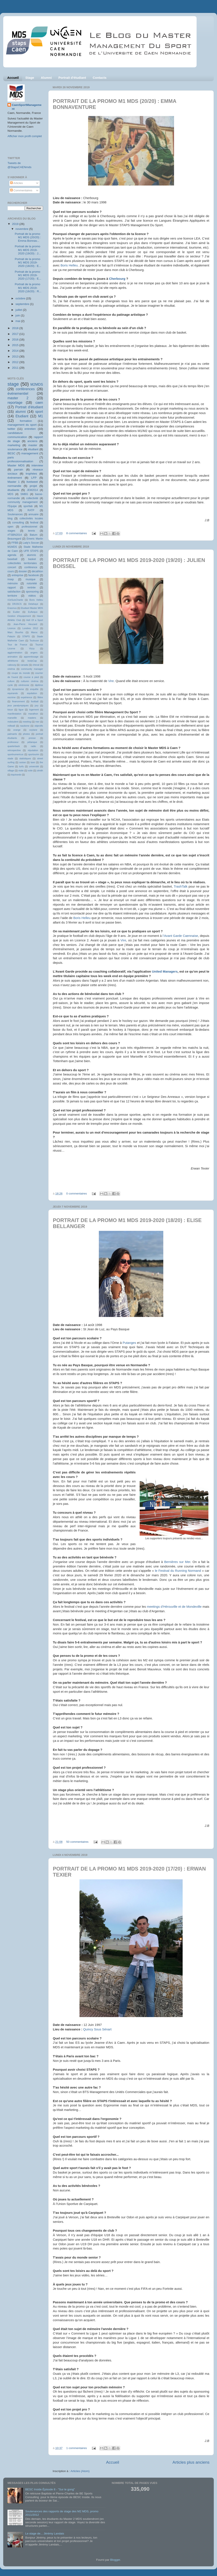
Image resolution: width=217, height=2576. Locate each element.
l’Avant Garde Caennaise (180, 936)
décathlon (37, 571)
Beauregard (14, 538)
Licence (11, 628)
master (32, 445)
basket (32, 559)
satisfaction (14, 591)
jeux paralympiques (18, 705)
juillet (19, 309)
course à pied (31, 677)
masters (32, 717)
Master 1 (14, 481)
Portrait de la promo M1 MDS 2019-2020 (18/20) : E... (28, 262)
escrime (12, 697)
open (10, 526)
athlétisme (13, 660)
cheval (36, 665)
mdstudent (13, 721)
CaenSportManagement (26, 107)
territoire (12, 595)
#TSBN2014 (15, 534)
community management (23, 502)
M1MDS (12, 546)
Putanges (129, 1342)
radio (33, 746)
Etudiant (21, 416)
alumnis (31, 555)
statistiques (25, 758)
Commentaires (21, 190)
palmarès (12, 734)
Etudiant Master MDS (32, 608)
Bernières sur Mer (177, 1562)
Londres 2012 (30, 628)
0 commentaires (76, 1193)
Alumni (46, 77)
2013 (15, 356)
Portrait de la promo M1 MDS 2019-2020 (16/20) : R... (28, 288)
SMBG (24, 494)
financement (18, 701)
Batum (33, 534)
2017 (15, 334)
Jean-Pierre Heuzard (25, 624)
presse (32, 738)
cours (11, 571)
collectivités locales (31, 518)
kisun (10, 709)
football (34, 701)
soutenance (15, 449)
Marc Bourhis (15, 632)
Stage (29, 77)
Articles (16, 183)
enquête (34, 689)
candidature (15, 433)
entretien (30, 428)
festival (34, 522)
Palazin (11, 636)
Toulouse (34, 640)
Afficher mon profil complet (25, 136)
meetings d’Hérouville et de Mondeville (174, 1606)
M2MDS (37, 384)
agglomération (15, 652)
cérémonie (23, 685)
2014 (15, 350)
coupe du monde (21, 673)
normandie (14, 485)
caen (39, 402)
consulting (18, 522)
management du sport (22, 424)
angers (33, 652)
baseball (12, 559)
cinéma (11, 669)
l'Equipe (12, 506)
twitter (11, 428)
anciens (33, 441)
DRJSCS (16, 604)
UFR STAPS (31, 550)
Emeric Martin (34, 538)
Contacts (99, 77)
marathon (33, 713)
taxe (33, 762)
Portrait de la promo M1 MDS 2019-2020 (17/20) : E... (28, 275)
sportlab (28, 506)
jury (36, 705)
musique (30, 579)
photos (26, 734)
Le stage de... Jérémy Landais (44, 2533)
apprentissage (31, 656)
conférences (25, 389)
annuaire (33, 514)
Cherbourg (117, 278)
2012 (15, 362)
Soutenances (15, 514)
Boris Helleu (69, 265)
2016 (15, 339)
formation (26, 420)
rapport (12, 587)
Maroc (34, 632)
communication (17, 437)
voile (30, 770)
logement (34, 709)
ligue (21, 709)
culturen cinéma (29, 681)
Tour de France (17, 644)
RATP (31, 510)
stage (13, 384)
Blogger (115, 2559)
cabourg (12, 665)
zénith (40, 770)
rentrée (31, 587)
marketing (14, 445)
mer (37, 721)
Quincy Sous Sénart (97, 2029)
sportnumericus (15, 754)
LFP (34, 477)
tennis (31, 530)
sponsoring (32, 591)
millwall (11, 725)
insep (11, 579)
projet (33, 485)
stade (10, 758)
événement (15, 477)
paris (11, 457)
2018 (15, 328)
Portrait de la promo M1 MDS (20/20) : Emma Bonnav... (28, 237)
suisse (22, 762)
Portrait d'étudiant (72, 77)
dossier (22, 571)
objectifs (38, 725)
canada (24, 665)
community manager (32, 669)
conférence (30, 567)
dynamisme (18, 689)
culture (11, 681)
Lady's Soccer (31, 542)
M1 (40, 416)
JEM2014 (32, 490)
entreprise (17, 575)
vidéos (32, 595)
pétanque (32, 742)
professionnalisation (20, 461)
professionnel (29, 526)
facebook (33, 575)
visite (21, 770)
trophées (31, 473)
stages (11, 530)
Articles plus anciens (191, 2462)
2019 (15, 224)
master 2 (18, 398)
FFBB (14, 542)
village (11, 770)
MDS (10, 494)
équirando (16, 774)
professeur (13, 742)
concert (12, 567)
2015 (15, 345)
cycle (10, 685)
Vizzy (32, 648)
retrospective (14, 750)
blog (10, 518)
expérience (26, 697)
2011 (15, 367)
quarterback (14, 746)
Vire (111, 681)
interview (37, 465)
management (29, 453)
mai (18, 321)
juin (18, 315)
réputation (33, 750)
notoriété (32, 583)
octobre (20, 298)
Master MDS (16, 465)
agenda (12, 555)
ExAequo (32, 612)
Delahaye (33, 604)
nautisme (24, 725)
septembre (22, 304)
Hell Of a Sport (34, 620)
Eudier (16, 612)
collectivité (32, 498)
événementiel (18, 393)
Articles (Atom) (80, 2471)
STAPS (26, 636)
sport (39, 411)
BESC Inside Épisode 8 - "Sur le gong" (50, 2489)
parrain (18, 469)
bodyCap (32, 660)
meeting (27, 721)
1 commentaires (76, 2448)
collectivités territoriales (22, 563)
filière (40, 697)
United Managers (165, 971)
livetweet (32, 481)
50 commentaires (77, 1841)
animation (13, 656)
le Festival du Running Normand (177, 1570)
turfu (21, 766)
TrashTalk (181, 886)
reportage (15, 402)
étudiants (13, 490)
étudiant (33, 449)
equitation (32, 693)
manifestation (14, 713)
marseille (12, 717)
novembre (22, 229)
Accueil (13, 77)
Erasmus (12, 608)
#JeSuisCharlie (15, 600)
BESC (11, 453)
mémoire (13, 583)
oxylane (33, 730)
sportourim (33, 754)
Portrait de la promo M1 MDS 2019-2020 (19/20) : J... (28, 250)
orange (17, 730)
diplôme (39, 685)
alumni (20, 411)
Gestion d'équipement (19, 616)
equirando (13, 693)
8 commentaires (76, 533)
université (34, 766)
